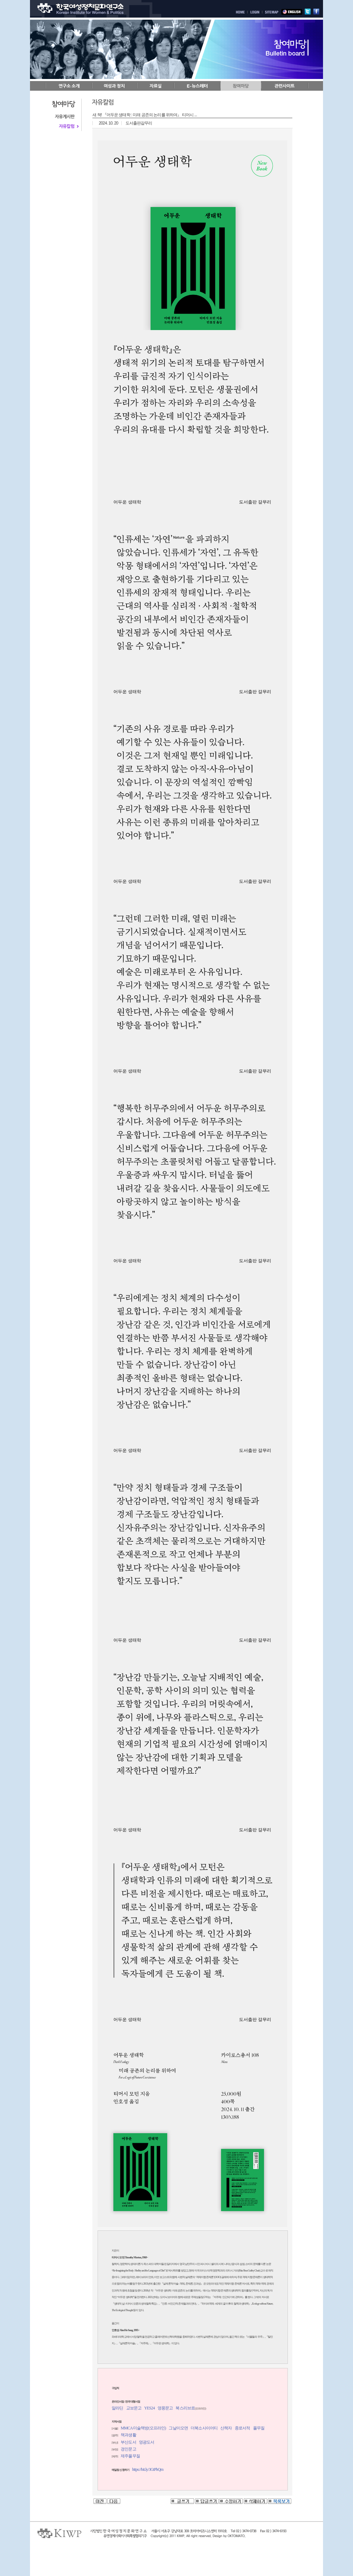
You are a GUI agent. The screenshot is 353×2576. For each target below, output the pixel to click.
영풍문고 (165, 2408)
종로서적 (242, 2428)
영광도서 (146, 2442)
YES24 (149, 2408)
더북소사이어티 (204, 2428)
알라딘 (117, 2408)
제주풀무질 (130, 2456)
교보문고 (133, 2408)
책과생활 (128, 2435)
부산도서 (128, 2442)
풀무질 (258, 2428)
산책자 (226, 2428)
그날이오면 (178, 2428)
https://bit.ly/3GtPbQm (147, 2469)
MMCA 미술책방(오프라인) (143, 2428)
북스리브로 (185, 2408)
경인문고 (128, 2449)
